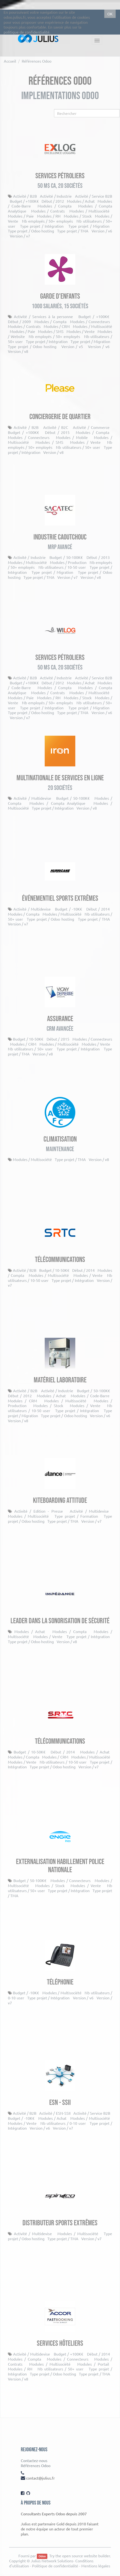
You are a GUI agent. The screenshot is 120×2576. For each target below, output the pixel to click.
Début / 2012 (53, 201)
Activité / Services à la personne (43, 316)
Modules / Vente (80, 331)
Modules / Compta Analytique (57, 803)
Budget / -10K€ (68, 908)
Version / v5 (72, 346)
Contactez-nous (34, 2460)
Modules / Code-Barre (90, 1395)
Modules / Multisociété (89, 210)
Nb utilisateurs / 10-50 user (62, 567)
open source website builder (86, 2555)
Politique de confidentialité (55, 2565)
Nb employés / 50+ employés (47, 221)
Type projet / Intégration (42, 226)
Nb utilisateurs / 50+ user (78, 447)
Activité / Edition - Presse (38, 1511)
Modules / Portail (93, 2364)
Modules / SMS (51, 331)
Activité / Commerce (91, 427)
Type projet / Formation (76, 1516)
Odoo (42, 2556)
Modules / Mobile (72, 437)
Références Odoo (36, 61)
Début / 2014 (98, 908)
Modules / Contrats (48, 210)
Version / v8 (18, 351)
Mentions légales (95, 2565)
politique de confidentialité (26, 32)
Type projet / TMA (72, 230)
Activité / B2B (25, 196)
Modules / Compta (54, 205)
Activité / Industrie (56, 196)
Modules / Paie (21, 215)
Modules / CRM (57, 326)
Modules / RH (48, 215)
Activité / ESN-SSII (54, 2113)
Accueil (10, 61)
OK (110, 13)
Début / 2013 (98, 557)
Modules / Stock (78, 215)
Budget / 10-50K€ (28, 1038)
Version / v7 (20, 235)
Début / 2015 (57, 432)
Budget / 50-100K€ (65, 557)
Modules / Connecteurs (90, 321)
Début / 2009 (19, 321)
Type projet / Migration (89, 226)
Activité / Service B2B (93, 196)
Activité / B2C (55, 427)
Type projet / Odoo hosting (31, 230)
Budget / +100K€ (24, 201)
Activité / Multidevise (32, 798)
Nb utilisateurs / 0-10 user (63, 2123)
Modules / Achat (81, 201)
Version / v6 (102, 230)
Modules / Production (68, 562)
